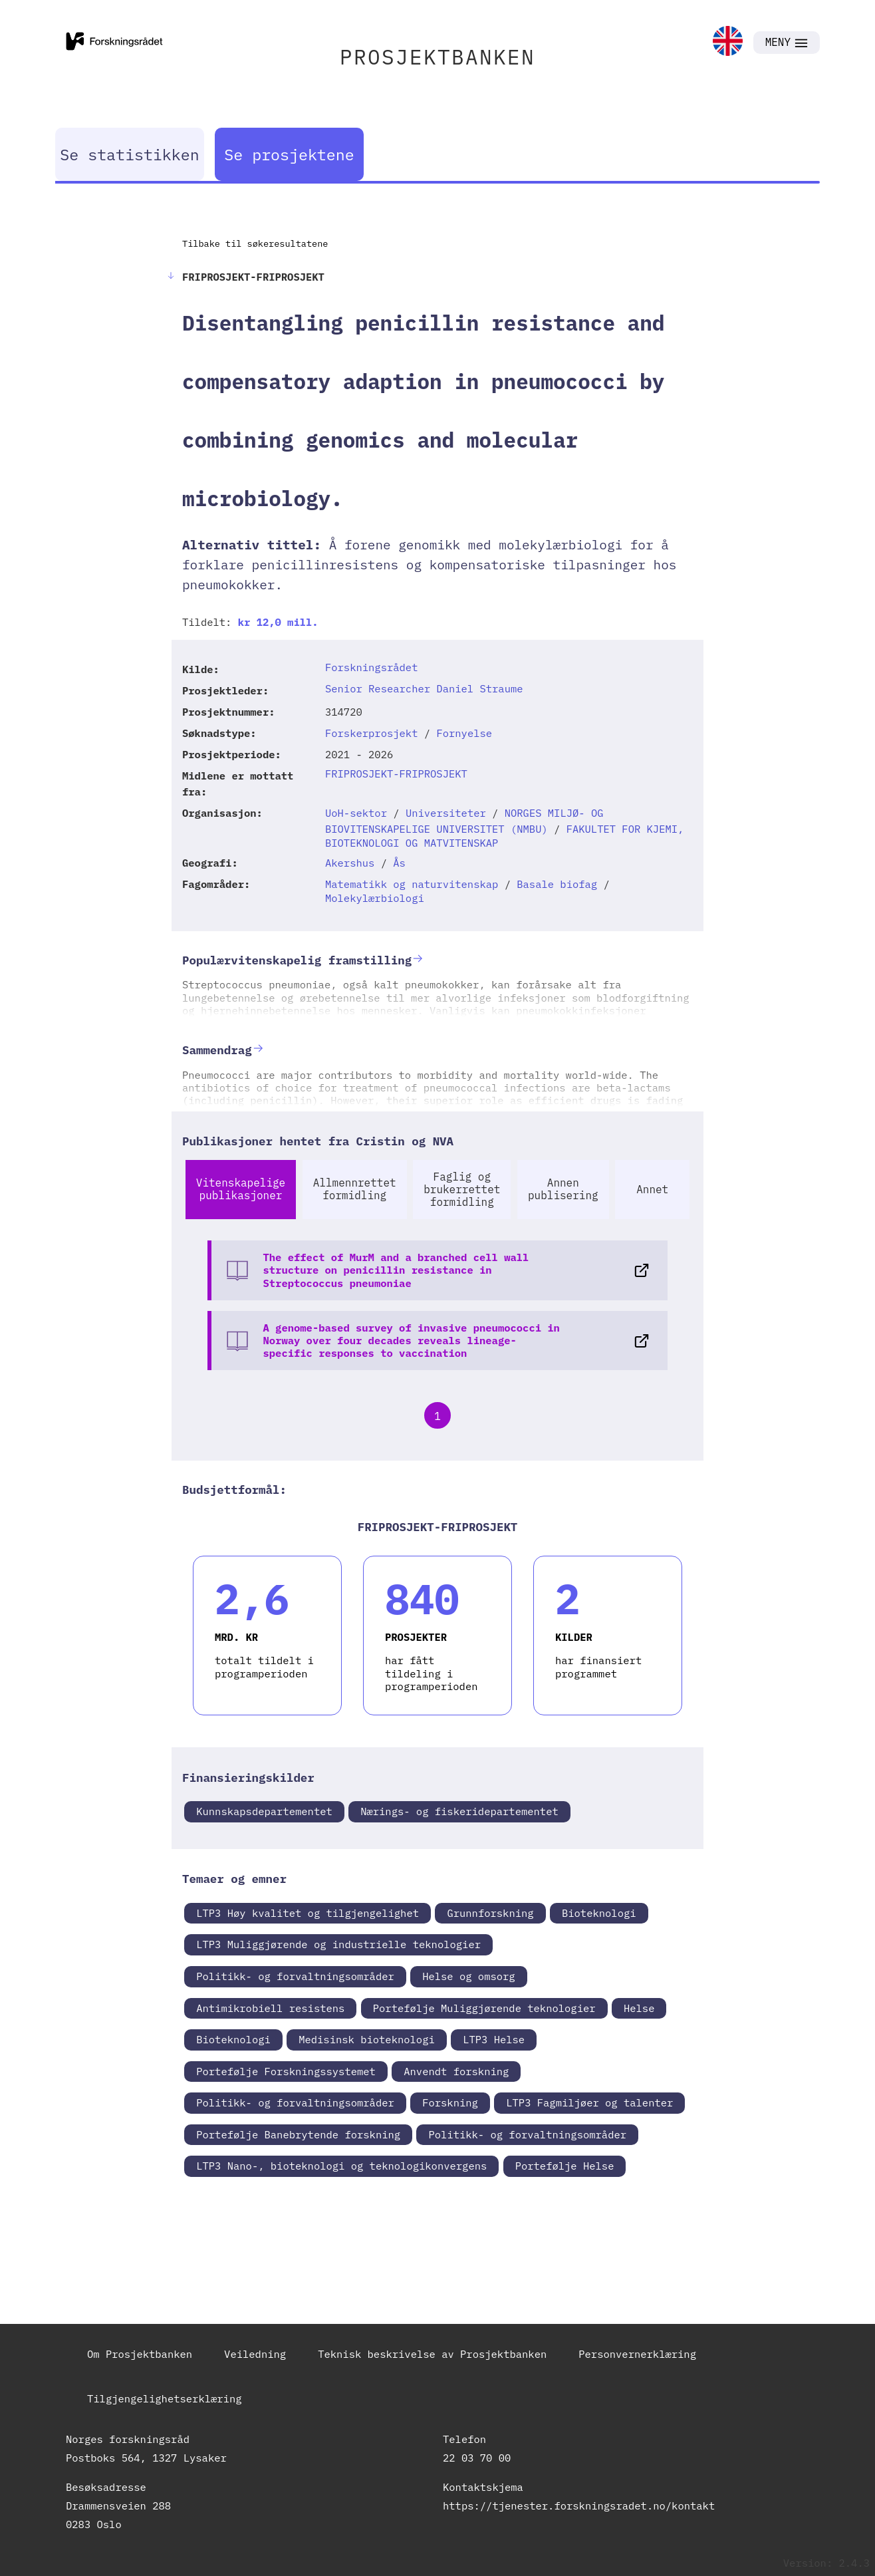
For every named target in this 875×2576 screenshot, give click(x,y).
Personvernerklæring (637, 2354)
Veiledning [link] (255, 2354)
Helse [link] (639, 2008)
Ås (399, 862)
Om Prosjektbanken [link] (139, 2354)
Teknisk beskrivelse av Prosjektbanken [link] (432, 2354)
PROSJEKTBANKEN (437, 57)
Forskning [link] (450, 2102)
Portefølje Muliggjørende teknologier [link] (484, 2008)
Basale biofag (557, 884)
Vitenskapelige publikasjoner (240, 1189)
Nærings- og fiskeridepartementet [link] (459, 1811)
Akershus (349, 862)
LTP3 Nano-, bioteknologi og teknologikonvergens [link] (341, 2165)
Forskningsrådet (371, 667)
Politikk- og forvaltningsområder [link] (295, 1976)
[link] (728, 42)
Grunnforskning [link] (490, 1913)
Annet (652, 1189)
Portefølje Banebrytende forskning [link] (298, 2134)
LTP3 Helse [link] (494, 2039)
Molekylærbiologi (374, 898)
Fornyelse (464, 733)
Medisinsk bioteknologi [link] (367, 2039)
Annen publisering (563, 1189)
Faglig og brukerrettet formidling (462, 1189)
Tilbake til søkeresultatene (255, 243)
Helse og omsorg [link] (468, 1976)
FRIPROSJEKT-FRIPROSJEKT (396, 773)
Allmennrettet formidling (354, 1189)
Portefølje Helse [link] (564, 2165)
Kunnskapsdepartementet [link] (264, 1811)
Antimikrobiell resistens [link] (270, 2008)
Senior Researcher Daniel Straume (424, 688)
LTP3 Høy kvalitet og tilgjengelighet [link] (307, 1913)
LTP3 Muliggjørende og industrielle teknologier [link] (338, 1944)
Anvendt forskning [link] (456, 2071)
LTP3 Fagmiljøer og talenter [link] (589, 2102)
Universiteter (446, 812)
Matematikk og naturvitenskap (411, 884)
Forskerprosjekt (371, 733)
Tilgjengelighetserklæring (164, 2398)
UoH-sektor (356, 812)
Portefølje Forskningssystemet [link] (286, 2071)
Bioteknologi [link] (599, 1913)
